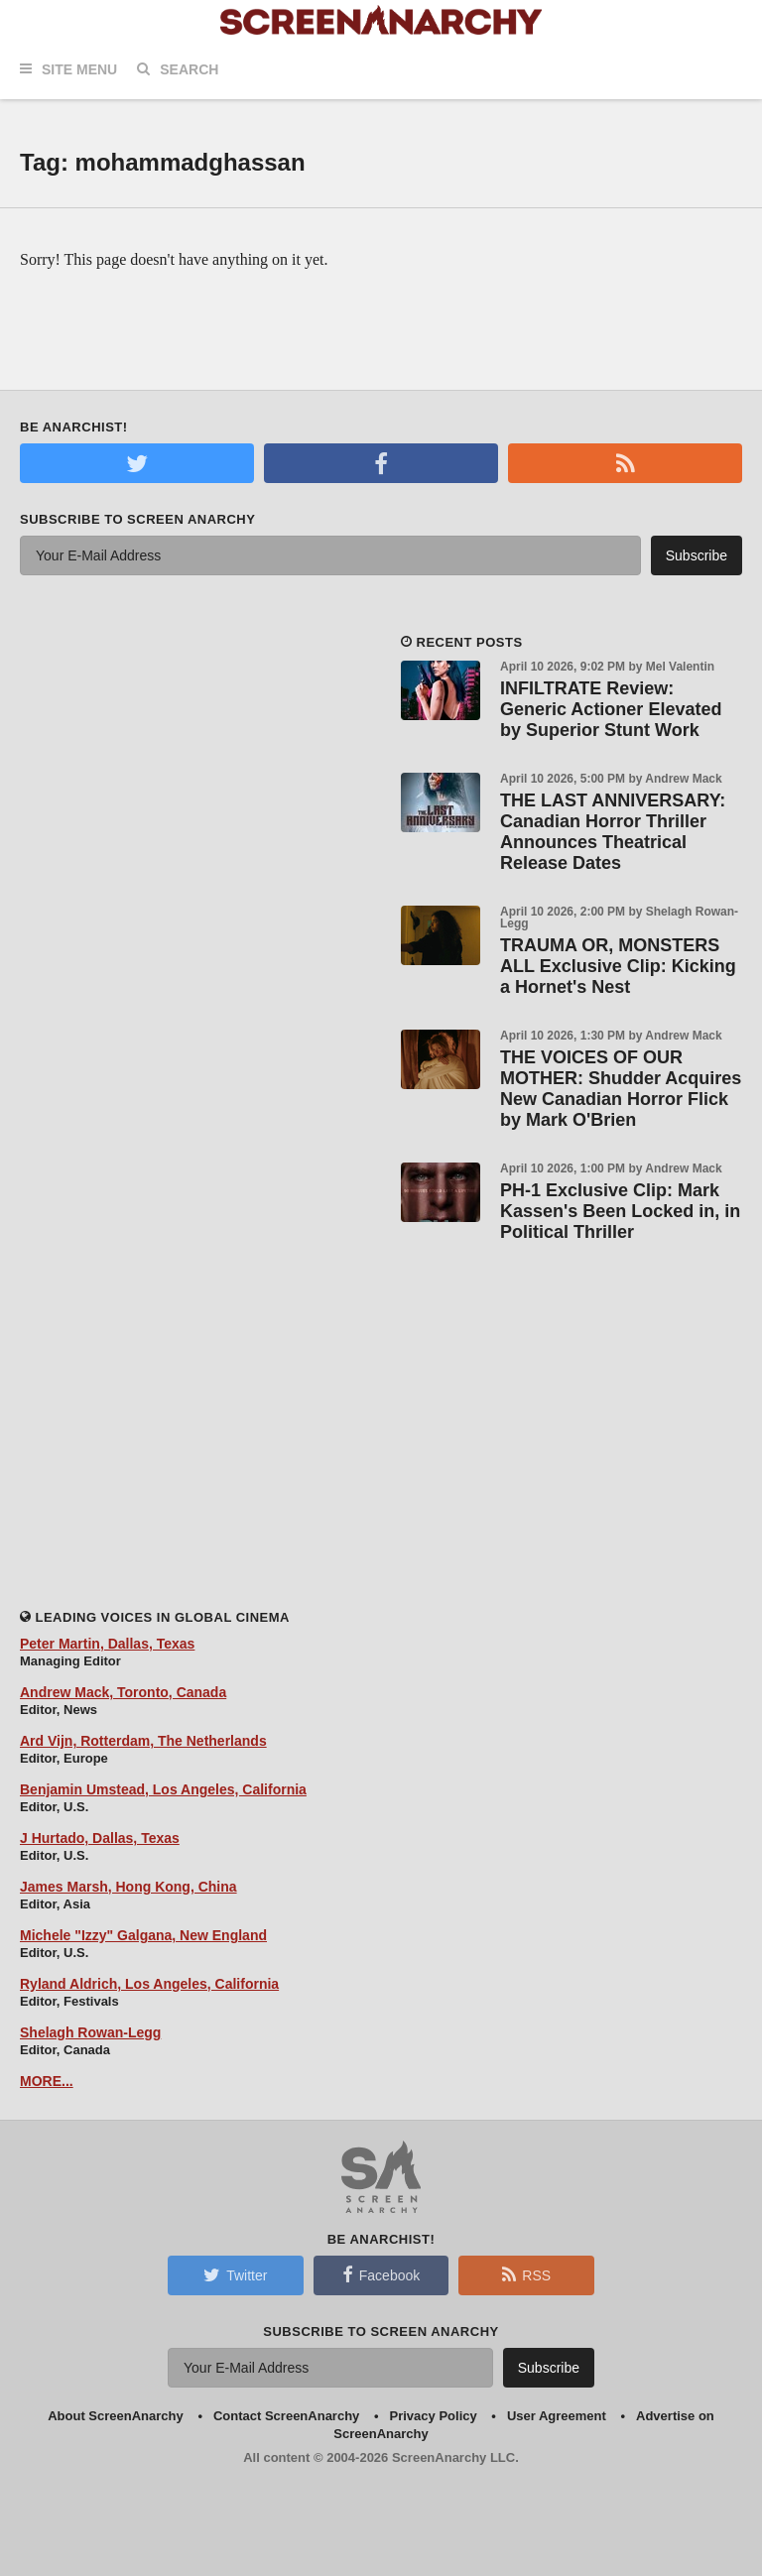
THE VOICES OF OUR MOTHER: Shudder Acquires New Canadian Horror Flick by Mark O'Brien (620, 1088)
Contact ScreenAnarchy (286, 2415)
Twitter (235, 2274)
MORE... (46, 2081)
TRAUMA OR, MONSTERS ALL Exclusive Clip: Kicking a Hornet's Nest (618, 966)
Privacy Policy (433, 2415)
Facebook (381, 2274)
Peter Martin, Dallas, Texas (107, 1644)
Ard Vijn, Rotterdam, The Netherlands (143, 1741)
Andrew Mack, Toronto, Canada (123, 1692)
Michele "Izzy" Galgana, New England (143, 1935)
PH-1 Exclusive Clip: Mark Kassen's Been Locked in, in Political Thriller (620, 1211)
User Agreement (556, 2415)
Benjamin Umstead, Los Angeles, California (163, 1789)
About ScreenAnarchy (116, 2415)
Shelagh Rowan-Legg (90, 2032)
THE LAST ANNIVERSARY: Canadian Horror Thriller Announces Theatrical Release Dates (612, 832)
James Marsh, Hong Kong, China (128, 1887)
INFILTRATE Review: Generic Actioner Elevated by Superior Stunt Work (610, 709)
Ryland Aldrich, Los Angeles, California (149, 1984)
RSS (526, 2274)
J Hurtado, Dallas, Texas (100, 1838)
